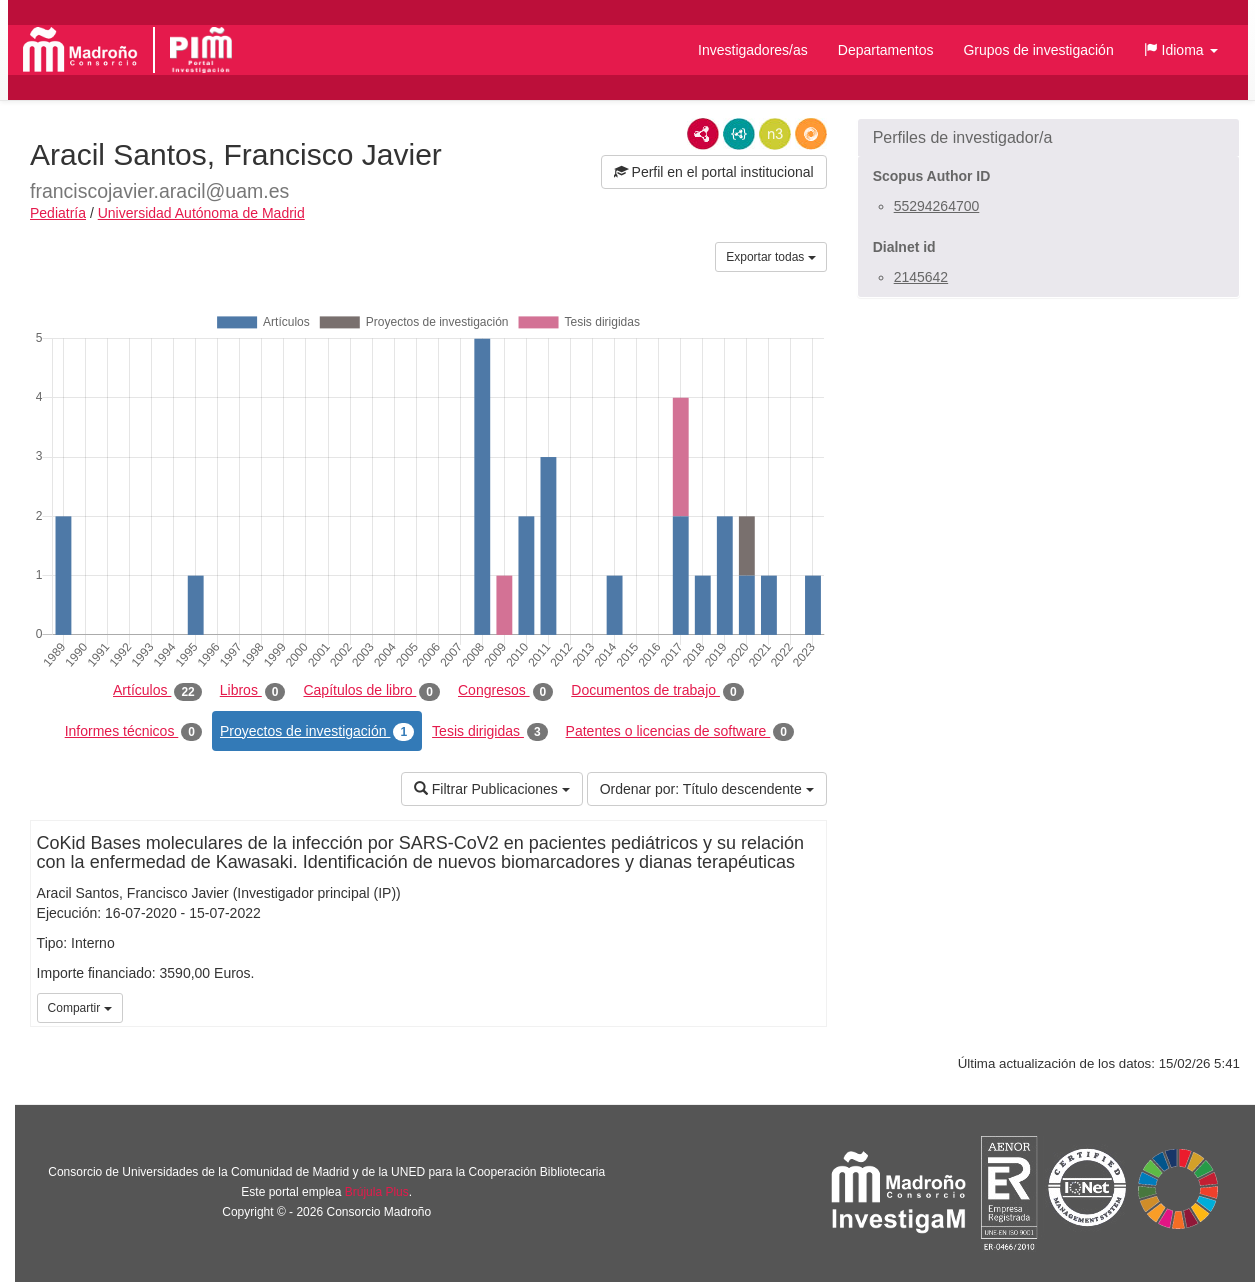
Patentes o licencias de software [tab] (680, 732)
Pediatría (58, 213)
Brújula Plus (377, 1192)
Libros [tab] (253, 691)
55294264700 (937, 206)
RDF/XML (703, 134)
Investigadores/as (753, 50)
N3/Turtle (775, 134)
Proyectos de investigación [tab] (317, 732)
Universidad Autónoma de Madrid (201, 213)
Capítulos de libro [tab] (371, 691)
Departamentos (886, 50)
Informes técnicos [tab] (133, 732)
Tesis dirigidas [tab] (490, 732)
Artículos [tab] (157, 691)
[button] (1181, 50)
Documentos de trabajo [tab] (657, 691)
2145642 (921, 277)
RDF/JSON (811, 134)
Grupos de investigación (1038, 50)
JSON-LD (739, 134)
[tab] (1048, 138)
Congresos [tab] (505, 691)
